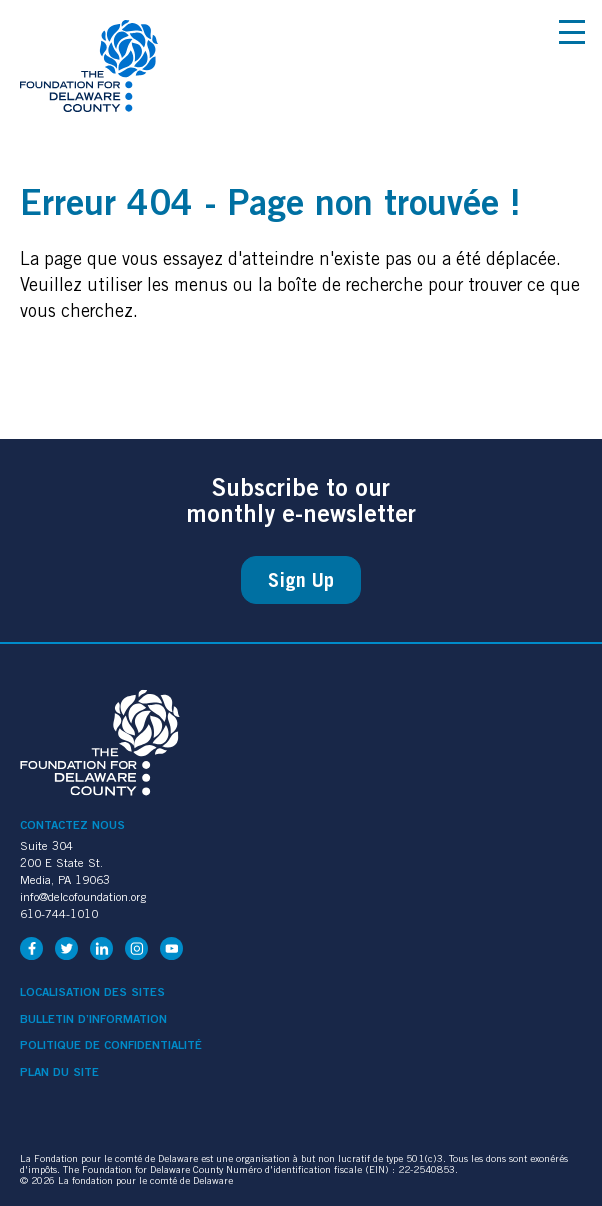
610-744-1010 (59, 913)
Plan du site (59, 1072)
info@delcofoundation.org (83, 896)
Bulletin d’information (93, 1019)
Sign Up (301, 580)
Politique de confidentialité (111, 1045)
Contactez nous (72, 824)
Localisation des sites (92, 992)
